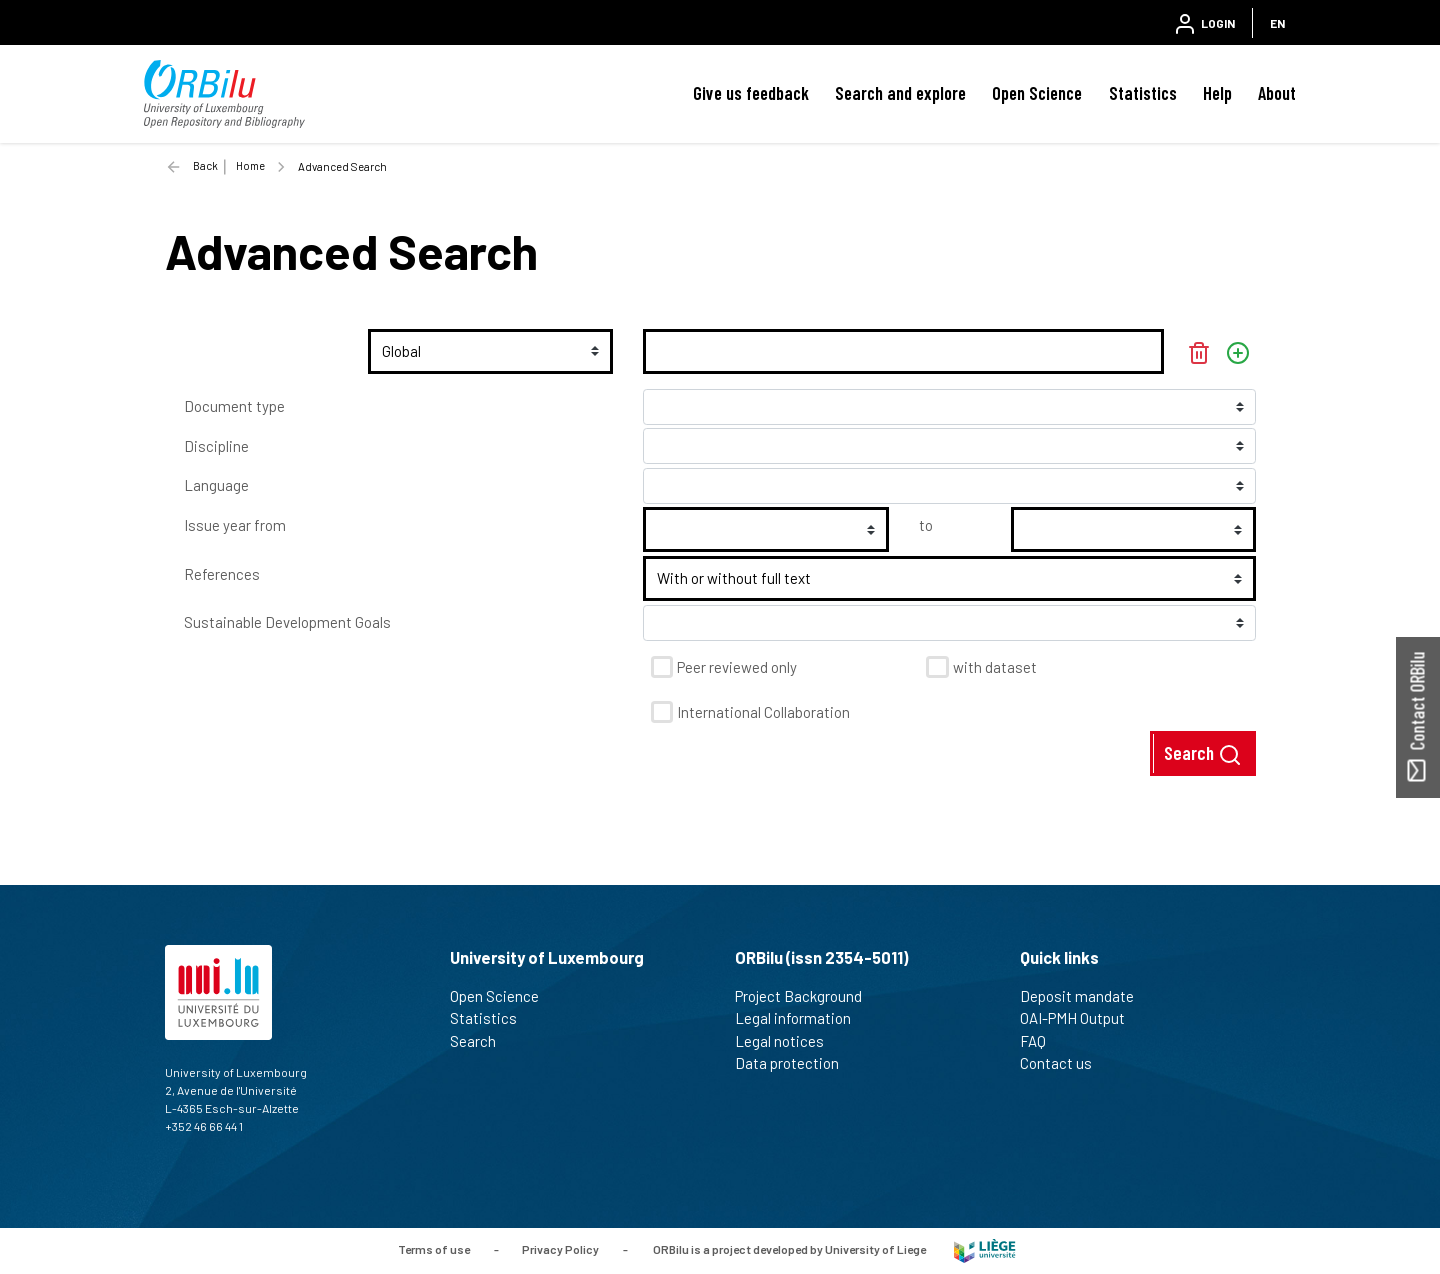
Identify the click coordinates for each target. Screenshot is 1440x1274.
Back (205, 165)
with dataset (995, 667)
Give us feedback (751, 93)
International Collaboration (763, 712)
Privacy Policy (560, 1249)
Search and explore (900, 93)
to (926, 525)
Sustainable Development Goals (287, 622)
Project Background (807, 996)
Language (216, 485)
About (1277, 93)
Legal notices (788, 1041)
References (222, 574)
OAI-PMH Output (1081, 1018)
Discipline (216, 446)
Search (1203, 754)
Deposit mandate (1085, 996)
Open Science (1037, 93)
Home (250, 165)
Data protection (795, 1063)
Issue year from (235, 525)
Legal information (801, 1018)
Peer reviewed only (737, 667)
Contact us (1064, 1063)
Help (1217, 93)
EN (1277, 23)
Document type (234, 406)
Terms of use (434, 1249)
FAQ (1041, 1041)
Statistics (1143, 93)
